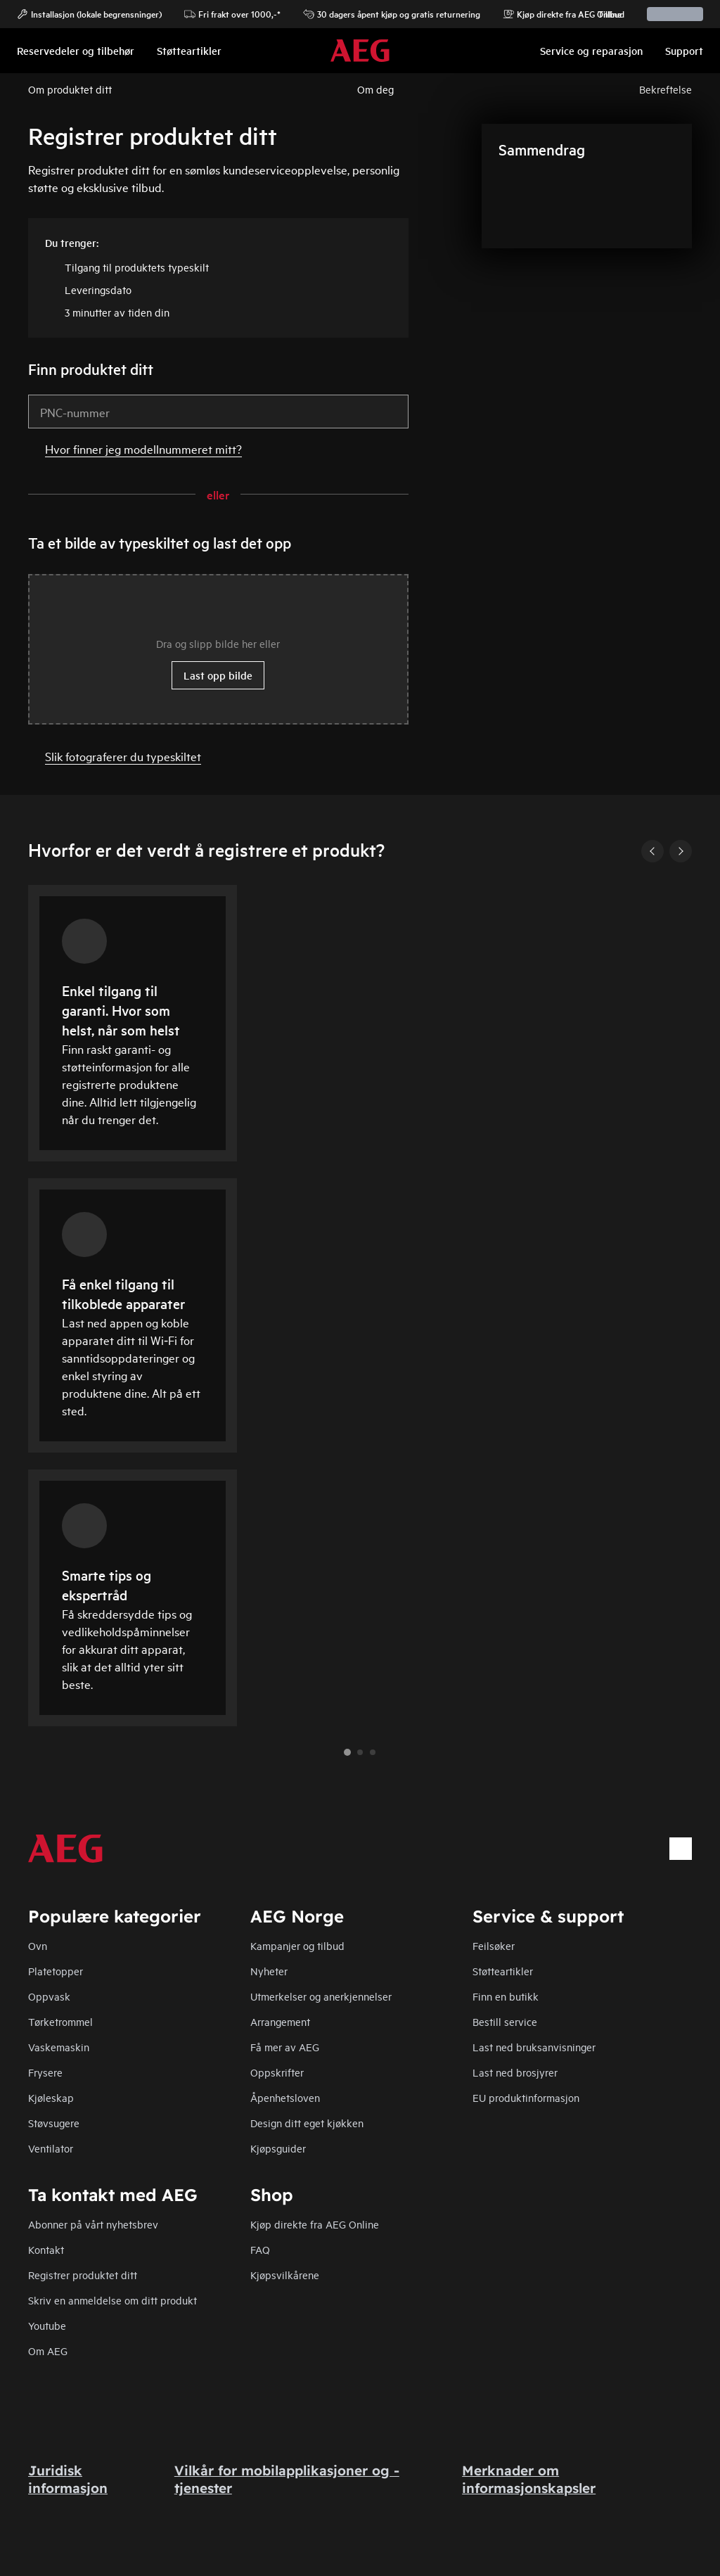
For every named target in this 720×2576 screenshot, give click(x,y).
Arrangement (280, 2021)
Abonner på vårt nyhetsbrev (93, 2224)
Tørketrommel (60, 2021)
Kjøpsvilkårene (284, 2274)
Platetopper (55, 1970)
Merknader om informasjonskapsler (529, 2479)
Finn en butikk (505, 1996)
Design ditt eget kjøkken (307, 2122)
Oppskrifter (277, 2072)
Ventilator (50, 2148)
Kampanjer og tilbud (297, 1945)
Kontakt (46, 2249)
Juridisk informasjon (68, 2479)
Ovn (37, 1945)
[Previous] (652, 851)
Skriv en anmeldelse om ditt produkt (112, 2300)
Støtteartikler (502, 1970)
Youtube (47, 2325)
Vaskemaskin (58, 2046)
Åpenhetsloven (285, 2097)
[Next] (680, 851)
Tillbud (604, 14)
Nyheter (269, 1970)
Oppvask (49, 1996)
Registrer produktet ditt (82, 2274)
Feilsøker (493, 1945)
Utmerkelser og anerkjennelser (321, 1996)
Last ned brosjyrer (515, 2072)
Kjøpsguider (278, 2148)
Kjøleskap (51, 2097)
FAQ (260, 2249)
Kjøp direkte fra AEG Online (314, 2224)
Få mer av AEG (284, 2046)
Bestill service (504, 2021)
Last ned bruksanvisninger (534, 2046)
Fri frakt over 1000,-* (232, 14)
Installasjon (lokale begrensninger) (89, 14)
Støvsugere (53, 2122)
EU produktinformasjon (525, 2097)
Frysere (45, 2072)
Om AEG (48, 2350)
